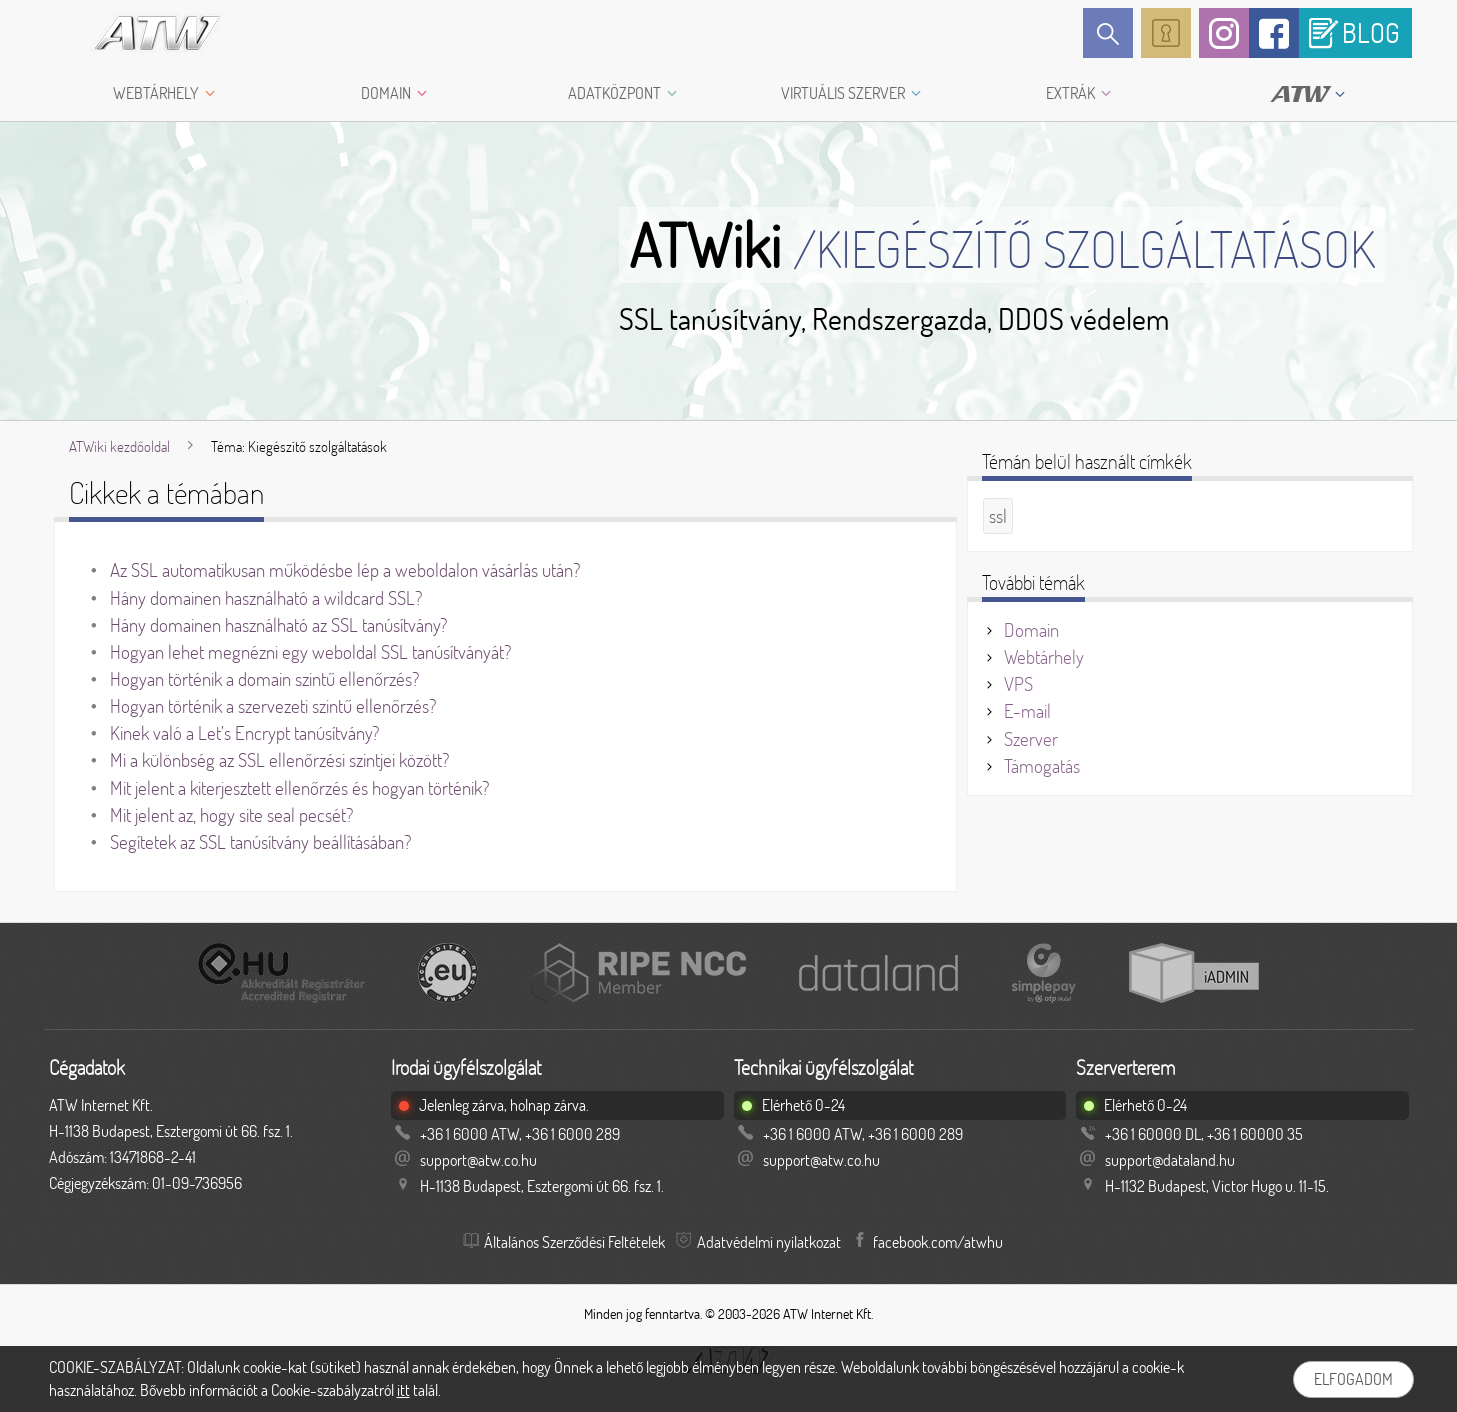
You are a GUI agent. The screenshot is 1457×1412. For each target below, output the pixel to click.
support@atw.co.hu (478, 1160)
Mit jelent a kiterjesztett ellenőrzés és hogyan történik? (299, 788)
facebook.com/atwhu (938, 1242)
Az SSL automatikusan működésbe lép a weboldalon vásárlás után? (345, 570)
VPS (1018, 684)
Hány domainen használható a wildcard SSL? (266, 598)
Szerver (1031, 739)
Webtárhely (1044, 657)
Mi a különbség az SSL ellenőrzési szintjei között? (279, 760)
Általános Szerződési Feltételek (574, 1242)
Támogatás (1042, 766)
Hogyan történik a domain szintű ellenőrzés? (264, 679)
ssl (998, 516)
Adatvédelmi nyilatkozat (769, 1242)
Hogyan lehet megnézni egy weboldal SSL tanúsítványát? (310, 652)
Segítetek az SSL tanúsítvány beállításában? (260, 842)
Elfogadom (1353, 1379)
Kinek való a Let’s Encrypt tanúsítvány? (244, 733)
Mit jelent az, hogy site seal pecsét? (231, 815)
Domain (1031, 630)
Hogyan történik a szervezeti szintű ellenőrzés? (273, 706)
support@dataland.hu (1170, 1160)
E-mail (1027, 711)
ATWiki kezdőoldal (119, 446)
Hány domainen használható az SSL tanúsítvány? (278, 625)
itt (403, 1390)
